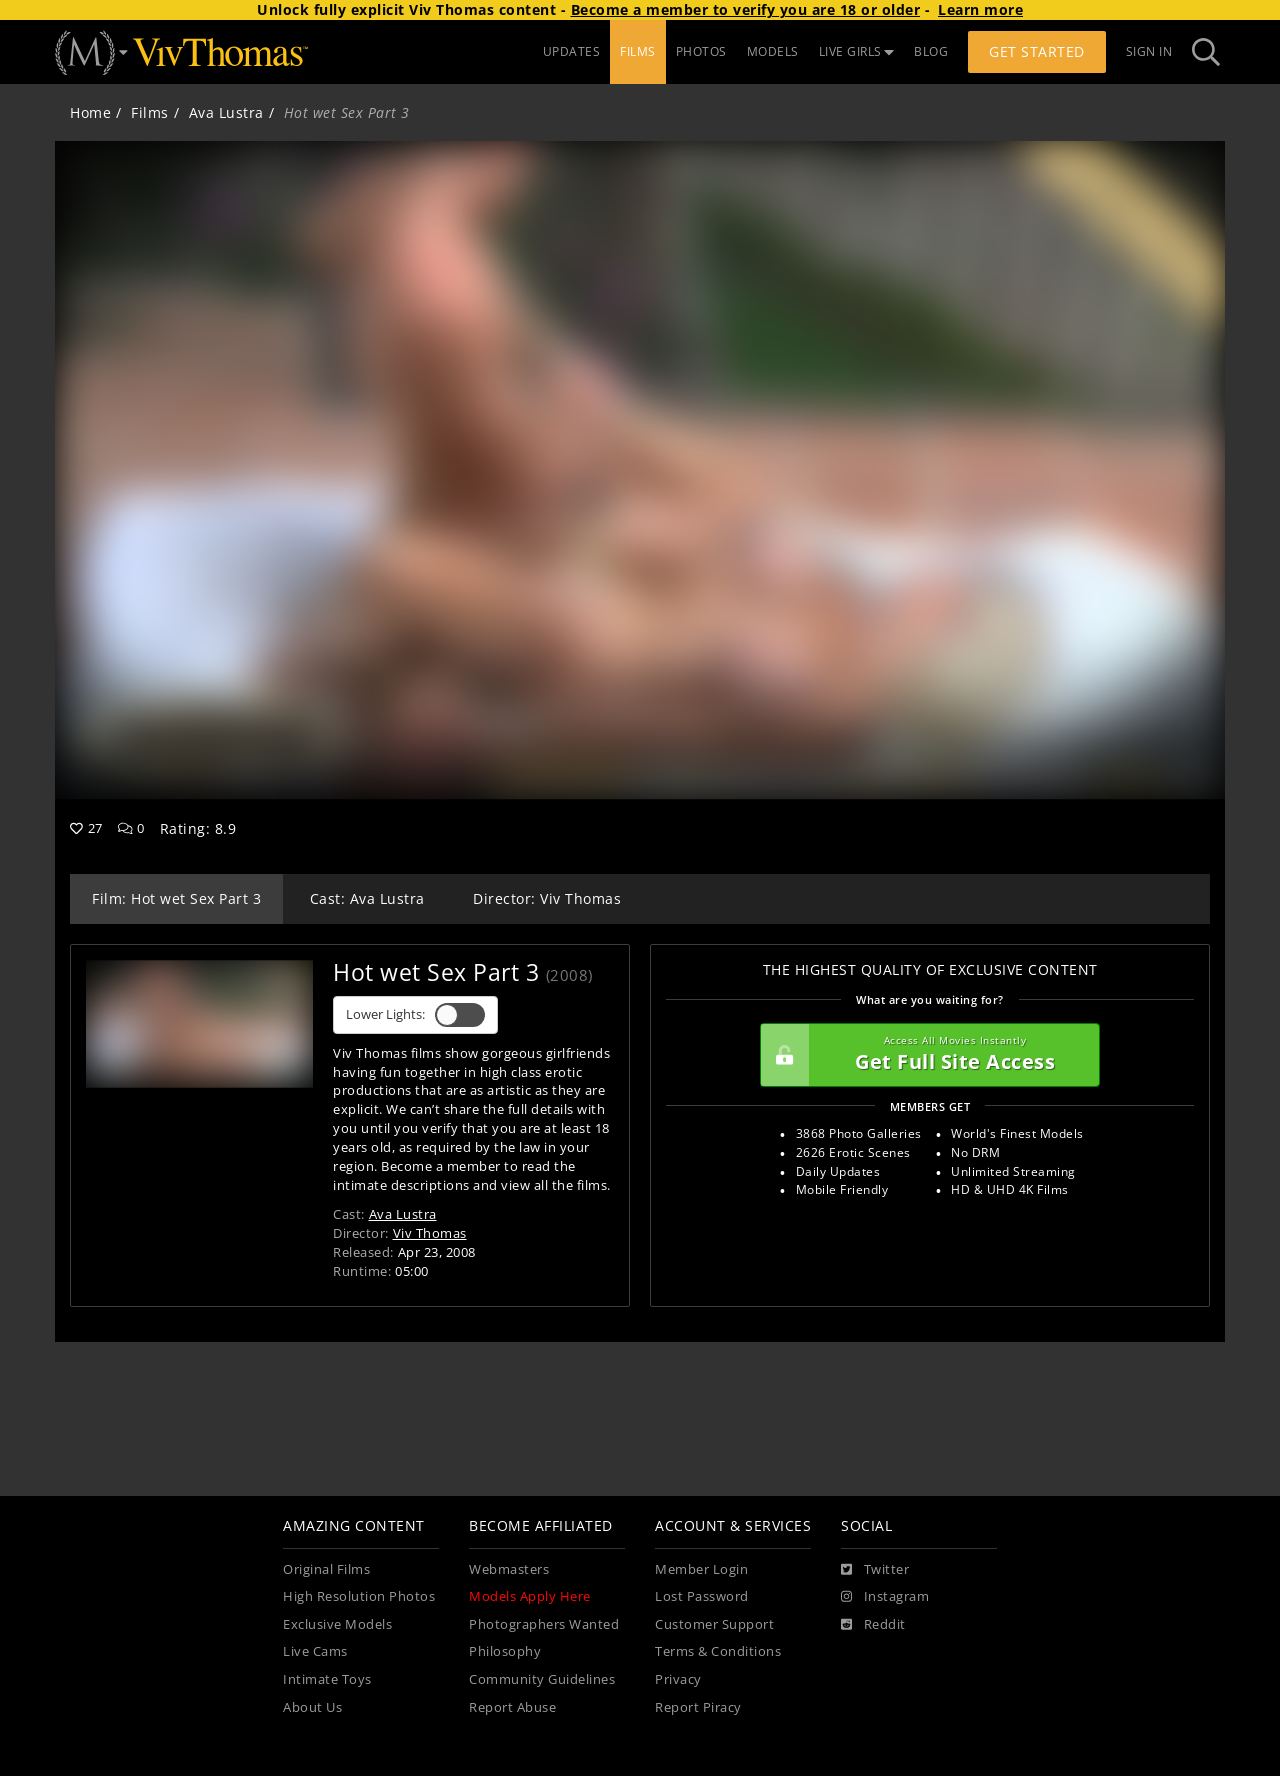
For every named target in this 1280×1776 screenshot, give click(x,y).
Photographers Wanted (544, 1624)
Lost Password (702, 1596)
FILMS (638, 51)
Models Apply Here (530, 1596)
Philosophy (505, 1651)
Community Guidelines (542, 1679)
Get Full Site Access (925, 1055)
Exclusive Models (337, 1624)
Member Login (701, 1569)
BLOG (931, 51)
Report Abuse (512, 1707)
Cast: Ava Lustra (367, 898)
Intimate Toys (327, 1679)
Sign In (1149, 51)
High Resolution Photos (359, 1596)
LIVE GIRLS (857, 51)
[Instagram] (885, 1597)
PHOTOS (701, 51)
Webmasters (509, 1569)
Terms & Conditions (718, 1651)
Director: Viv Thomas (547, 898)
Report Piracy (698, 1707)
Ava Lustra (226, 112)
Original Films (326, 1569)
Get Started (1037, 51)
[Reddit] (873, 1625)
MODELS (773, 51)
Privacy (678, 1679)
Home (90, 112)
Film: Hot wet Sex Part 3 (176, 898)
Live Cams (315, 1651)
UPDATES (572, 51)
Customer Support (714, 1624)
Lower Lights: (415, 1015)
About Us (312, 1707)
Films (150, 112)
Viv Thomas (430, 1233)
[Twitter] (875, 1570)
